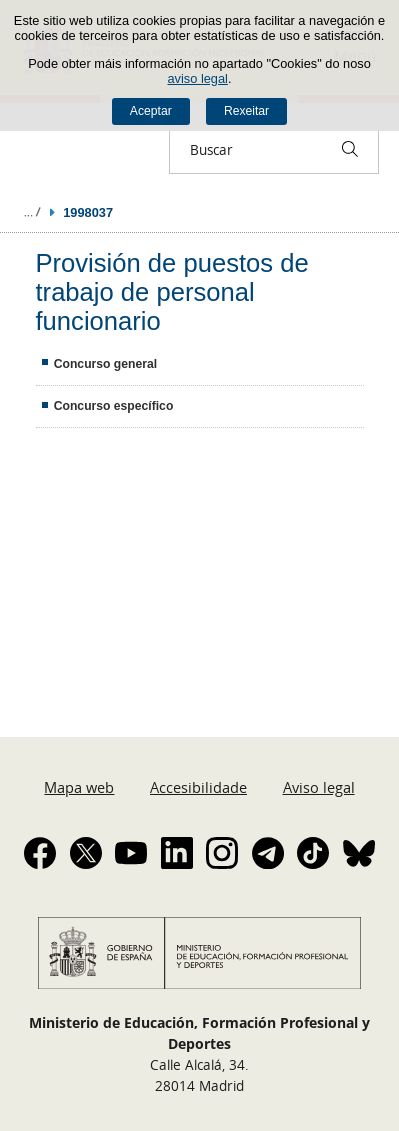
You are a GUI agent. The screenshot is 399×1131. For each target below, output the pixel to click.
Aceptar (151, 111)
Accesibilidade (198, 787)
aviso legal (197, 78)
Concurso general (105, 364)
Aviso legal (319, 787)
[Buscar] (350, 149)
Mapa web (79, 787)
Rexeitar (246, 111)
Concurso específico (114, 406)
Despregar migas (32, 212)
